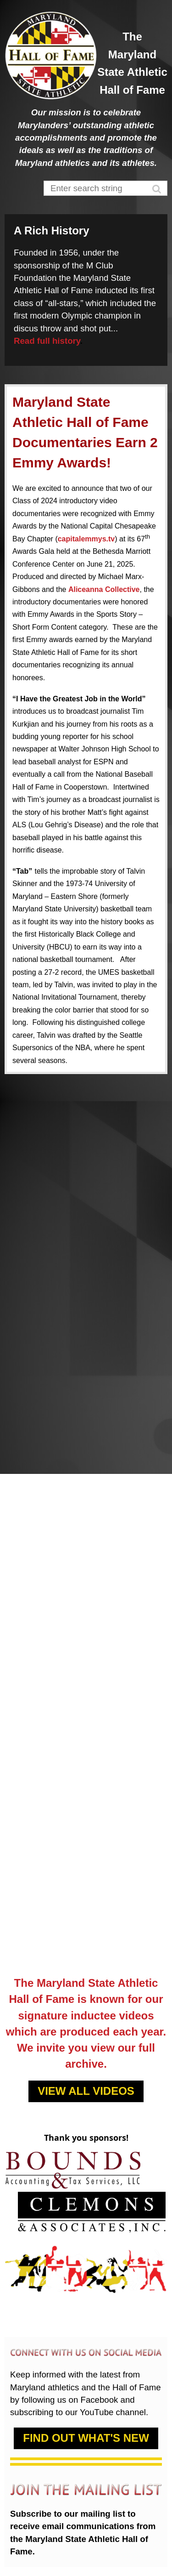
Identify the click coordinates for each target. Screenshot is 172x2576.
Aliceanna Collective (104, 589)
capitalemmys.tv (86, 539)
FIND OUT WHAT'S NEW (86, 2438)
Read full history (47, 341)
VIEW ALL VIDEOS (86, 2091)
